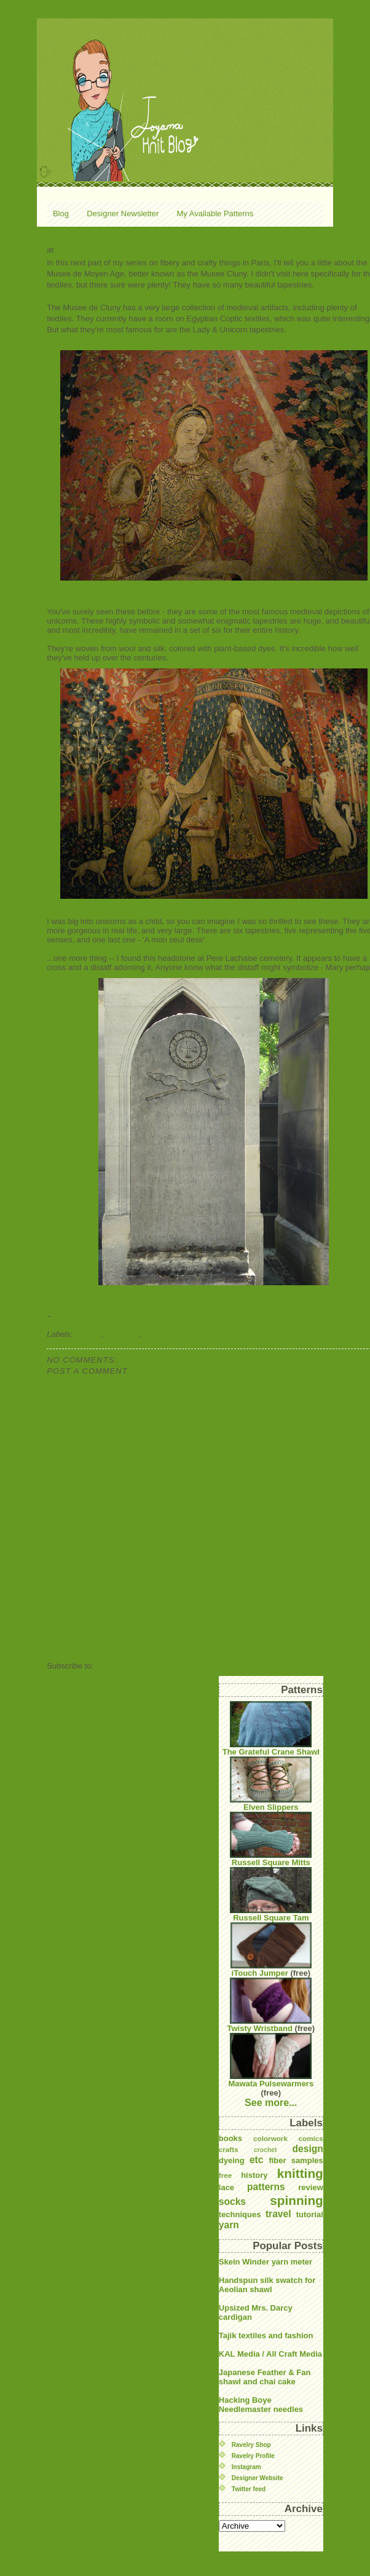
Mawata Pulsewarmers (270, 2060)
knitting (300, 2173)
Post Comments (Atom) (140, 1665)
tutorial (309, 2214)
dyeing (232, 2160)
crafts (228, 2149)
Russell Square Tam (271, 1894)
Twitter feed (249, 2489)
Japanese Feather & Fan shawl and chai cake (265, 2377)
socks (232, 2201)
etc (257, 2160)
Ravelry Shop (251, 2444)
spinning (122, 1334)
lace (226, 2187)
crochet (265, 2150)
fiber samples (296, 2160)
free (225, 2175)
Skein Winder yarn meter (265, 2261)
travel (154, 1334)
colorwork (270, 2138)
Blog (61, 213)
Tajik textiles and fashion (266, 2335)
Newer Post (68, 1643)
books (230, 2138)
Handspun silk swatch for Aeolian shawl (267, 2285)
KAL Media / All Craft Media (270, 2354)
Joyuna (66, 1316)
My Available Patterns (215, 213)
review (310, 2187)
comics (311, 2138)
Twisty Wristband (269, 2005)
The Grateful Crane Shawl (271, 1728)
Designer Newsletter (123, 213)
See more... (271, 2102)
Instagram (246, 2467)
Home (215, 1643)
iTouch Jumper (271, 1950)
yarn (229, 2225)
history (88, 1334)
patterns (266, 2187)
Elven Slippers (271, 1784)
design (308, 2148)
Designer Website (257, 2478)
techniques (240, 2214)
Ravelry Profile (253, 2456)
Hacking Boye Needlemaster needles (261, 2404)
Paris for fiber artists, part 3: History (129, 239)
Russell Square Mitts (271, 1839)
